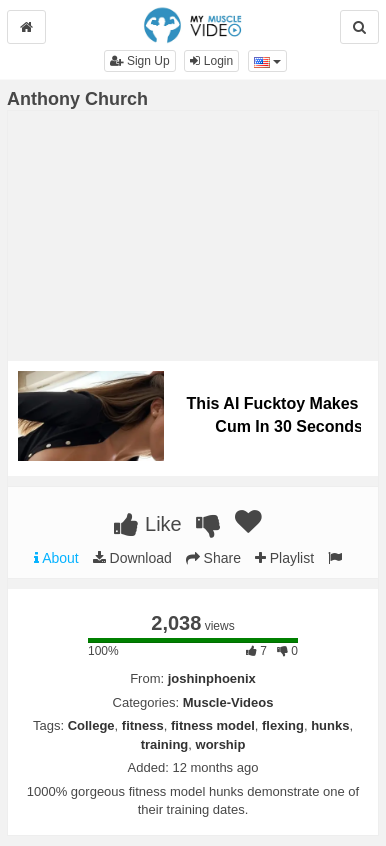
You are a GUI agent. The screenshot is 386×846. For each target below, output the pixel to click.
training (165, 744)
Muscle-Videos (228, 702)
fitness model (213, 725)
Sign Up (140, 61)
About (56, 558)
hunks (330, 725)
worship (221, 744)
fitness (143, 725)
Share (213, 558)
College (91, 725)
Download (132, 558)
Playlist (284, 558)
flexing (283, 725)
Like (147, 524)
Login (211, 61)
